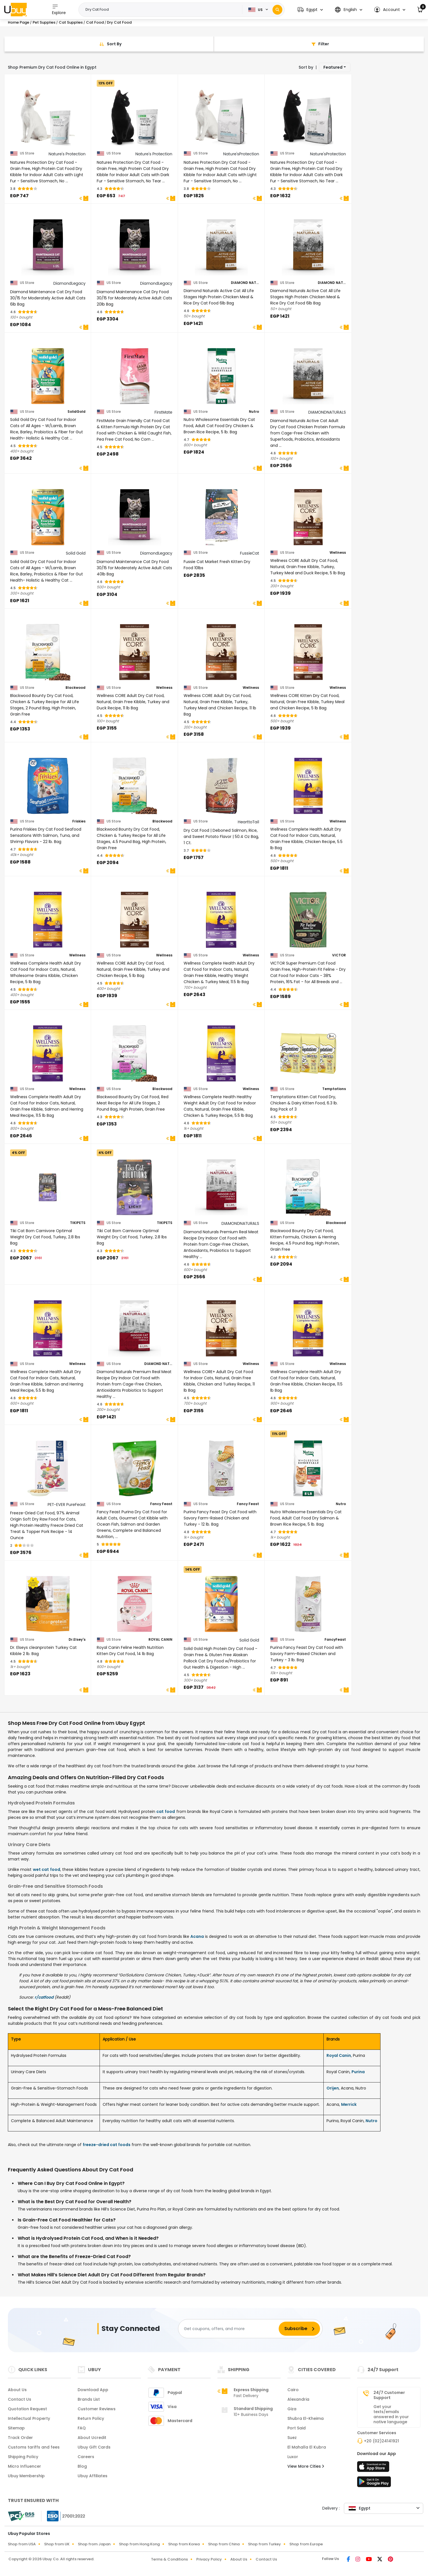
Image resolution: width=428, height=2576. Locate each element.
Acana (197, 1936)
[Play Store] (374, 2483)
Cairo (293, 2390)
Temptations (334, 1089)
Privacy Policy (209, 2559)
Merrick (349, 2104)
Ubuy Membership (26, 2476)
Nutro (254, 411)
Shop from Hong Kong (139, 2544)
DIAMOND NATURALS (245, 283)
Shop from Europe (306, 2544)
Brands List (89, 2399)
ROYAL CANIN (160, 1639)
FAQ (82, 2428)
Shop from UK (56, 2544)
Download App (93, 2390)
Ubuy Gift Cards (94, 2447)
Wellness (338, 552)
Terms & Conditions (169, 2559)
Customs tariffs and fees (34, 2447)
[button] (310, 9)
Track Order (20, 2437)
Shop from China (224, 2544)
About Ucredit (92, 2437)
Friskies (78, 821)
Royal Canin (338, 2055)
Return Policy (91, 2418)
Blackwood (75, 687)
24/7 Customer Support (389, 2395)
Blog (82, 2466)
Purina (358, 2072)
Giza (291, 2409)
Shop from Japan (94, 2544)
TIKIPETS (77, 1223)
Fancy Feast (161, 1504)
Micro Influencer (24, 2466)
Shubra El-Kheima (305, 2418)
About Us (17, 2390)
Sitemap (16, 2428)
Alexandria (298, 2399)
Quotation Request (27, 2409)
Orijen (332, 2088)
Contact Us (19, 2399)
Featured (333, 67)
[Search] (277, 10)
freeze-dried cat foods (106, 2144)
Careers (86, 2457)
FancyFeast (335, 1639)
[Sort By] (109, 44)
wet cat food (46, 1869)
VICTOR (339, 955)
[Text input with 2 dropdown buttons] (162, 9)
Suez (292, 2437)
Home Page (18, 22)
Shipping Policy (23, 2457)
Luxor (292, 2457)
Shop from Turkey (264, 2544)
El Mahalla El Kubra (306, 2447)
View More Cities (305, 2466)
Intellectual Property (29, 2418)
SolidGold (76, 411)
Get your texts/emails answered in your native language (391, 2414)
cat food (165, 1811)
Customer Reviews (97, 2409)
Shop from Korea (184, 2544)
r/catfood (44, 1997)
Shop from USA (22, 2544)
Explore (59, 9)
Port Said (296, 2428)
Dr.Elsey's (77, 1639)
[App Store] (374, 2468)
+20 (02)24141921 (381, 2441)
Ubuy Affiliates (92, 2476)
